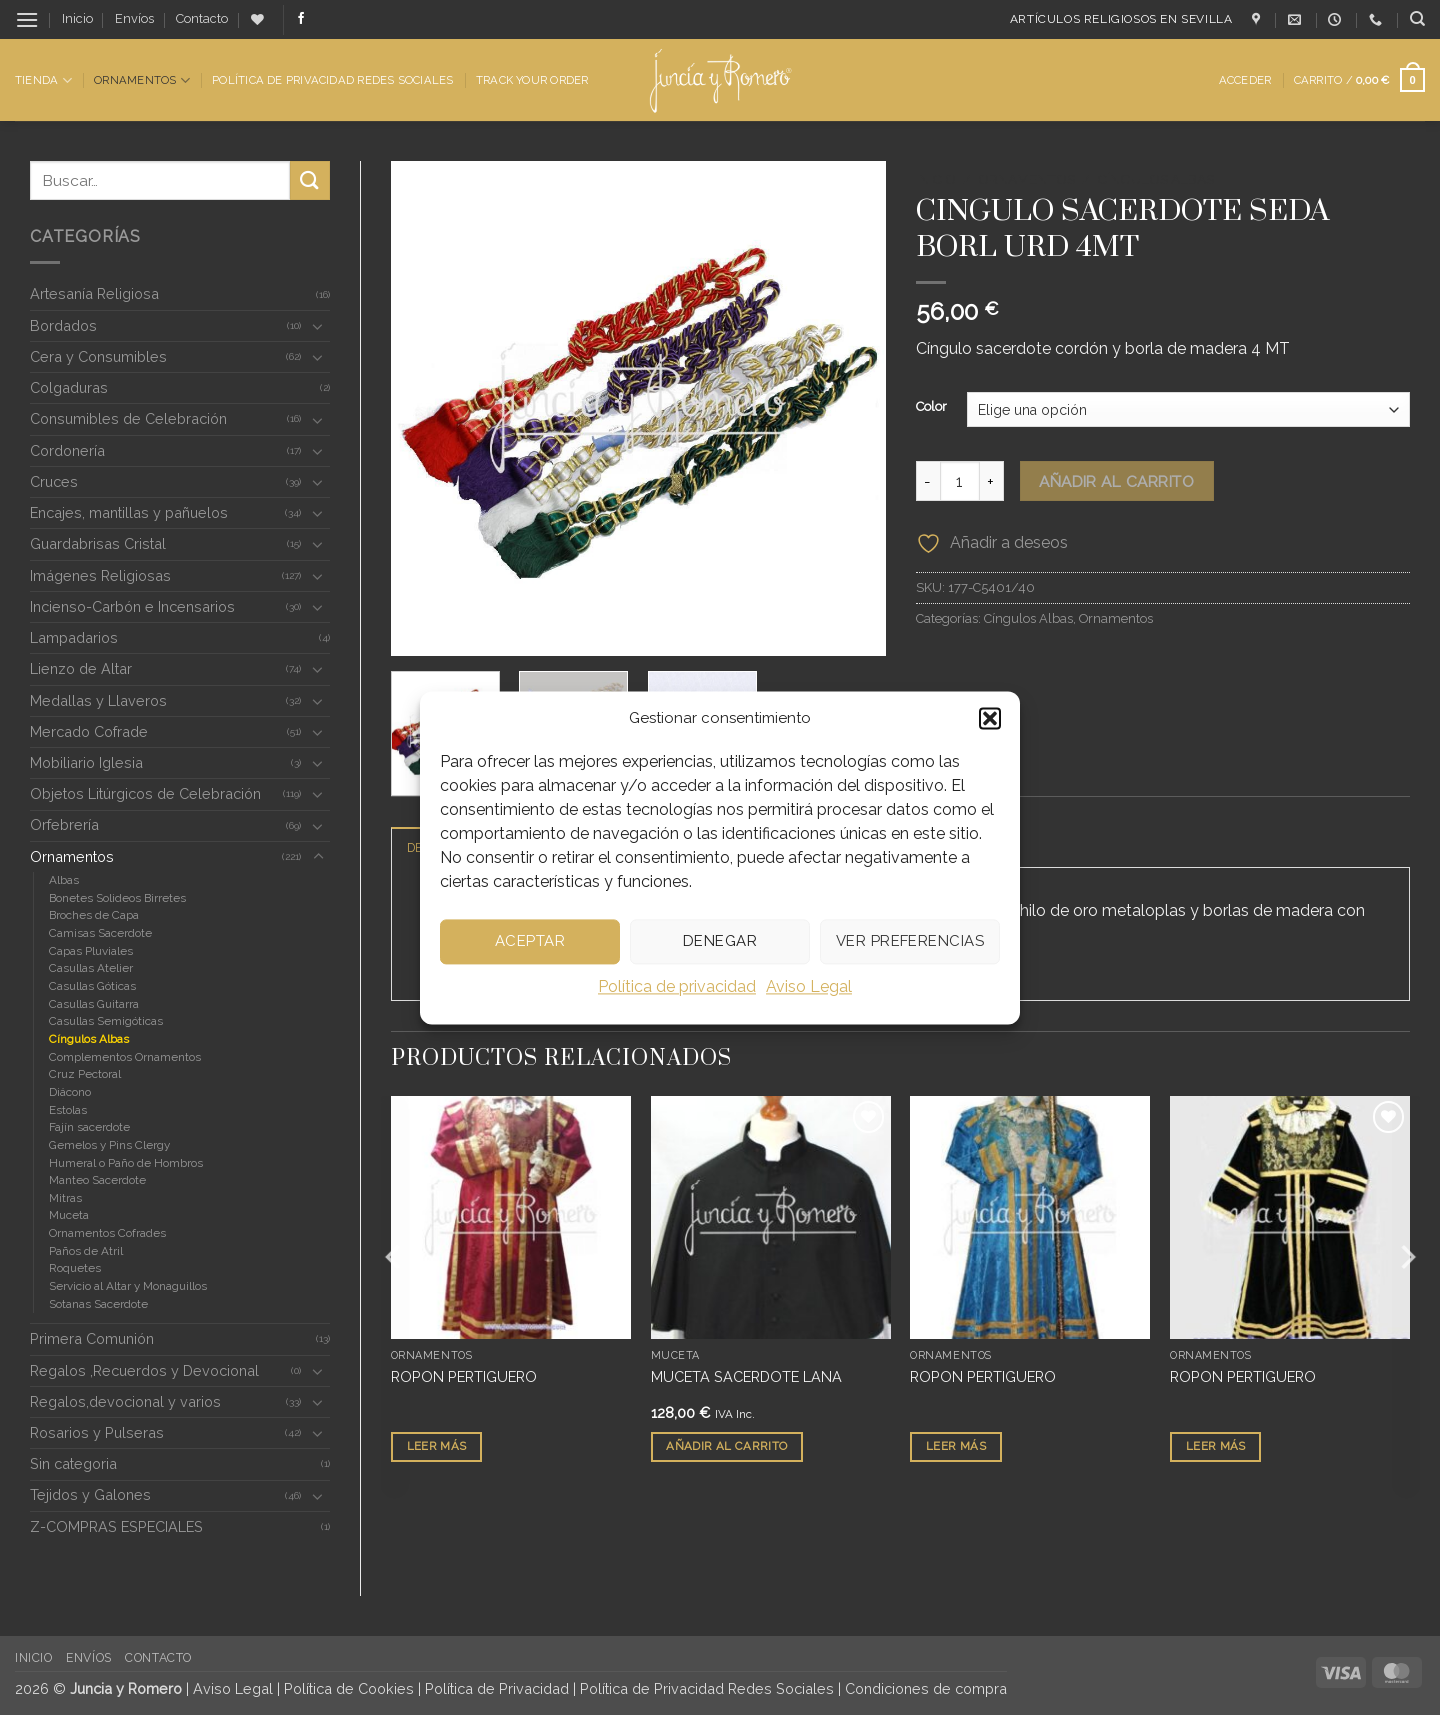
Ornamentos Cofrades (107, 1233)
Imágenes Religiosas (100, 575)
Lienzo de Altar (81, 668)
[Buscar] (1417, 19)
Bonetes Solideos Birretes (117, 898)
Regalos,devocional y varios (125, 1401)
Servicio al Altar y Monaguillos (128, 1286)
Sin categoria (73, 1463)
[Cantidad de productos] (960, 481)
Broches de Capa (94, 915)
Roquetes (75, 1268)
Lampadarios (74, 637)
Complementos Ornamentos (125, 1057)
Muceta (69, 1215)
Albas (64, 880)
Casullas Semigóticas (106, 1021)
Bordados (63, 325)
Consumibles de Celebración (128, 418)
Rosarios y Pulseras (97, 1432)
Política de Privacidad (497, 1688)
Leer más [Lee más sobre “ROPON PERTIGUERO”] (437, 1447)
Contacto (202, 18)
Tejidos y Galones (90, 1494)
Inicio (77, 18)
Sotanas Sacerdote (98, 1304)
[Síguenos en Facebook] (301, 19)
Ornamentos (142, 80)
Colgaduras (69, 387)
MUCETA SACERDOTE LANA (746, 1376)
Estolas (68, 1110)
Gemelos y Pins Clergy (109, 1145)
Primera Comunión (92, 1338)
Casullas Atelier (91, 968)
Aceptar (530, 941)
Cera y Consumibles (98, 356)
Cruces (54, 481)
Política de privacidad (677, 986)
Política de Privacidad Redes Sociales (332, 80)
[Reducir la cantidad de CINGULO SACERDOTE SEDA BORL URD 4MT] (928, 481)
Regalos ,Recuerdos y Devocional (144, 1370)
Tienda (43, 80)
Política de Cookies (349, 1688)
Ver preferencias (910, 941)
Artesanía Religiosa (94, 293)
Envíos (134, 18)
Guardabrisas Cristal (98, 543)
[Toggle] (318, 326)
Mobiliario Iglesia (86, 762)
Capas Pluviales (91, 951)
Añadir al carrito (1116, 481)
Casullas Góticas (92, 986)
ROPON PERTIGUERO (464, 1376)
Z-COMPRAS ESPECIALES (116, 1526)
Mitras (65, 1198)
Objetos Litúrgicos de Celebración (145, 793)
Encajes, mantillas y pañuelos (129, 512)
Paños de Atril (86, 1251)
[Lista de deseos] (257, 19)
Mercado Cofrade (89, 731)
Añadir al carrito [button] (726, 1447)
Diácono (70, 1092)
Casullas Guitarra (94, 1004)
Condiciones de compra (926, 1688)
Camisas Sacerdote (100, 933)
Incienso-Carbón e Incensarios (132, 606)
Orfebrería (64, 824)
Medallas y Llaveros (98, 700)
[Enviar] (310, 180)
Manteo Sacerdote (97, 1180)
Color (931, 407)
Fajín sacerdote (89, 1127)
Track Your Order (532, 80)
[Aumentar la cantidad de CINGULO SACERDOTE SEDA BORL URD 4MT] (992, 481)
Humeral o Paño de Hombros (126, 1163)
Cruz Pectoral (85, 1074)
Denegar (720, 941)
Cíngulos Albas (89, 1039)
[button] (990, 718)
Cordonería (67, 450)
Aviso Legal (809, 986)
